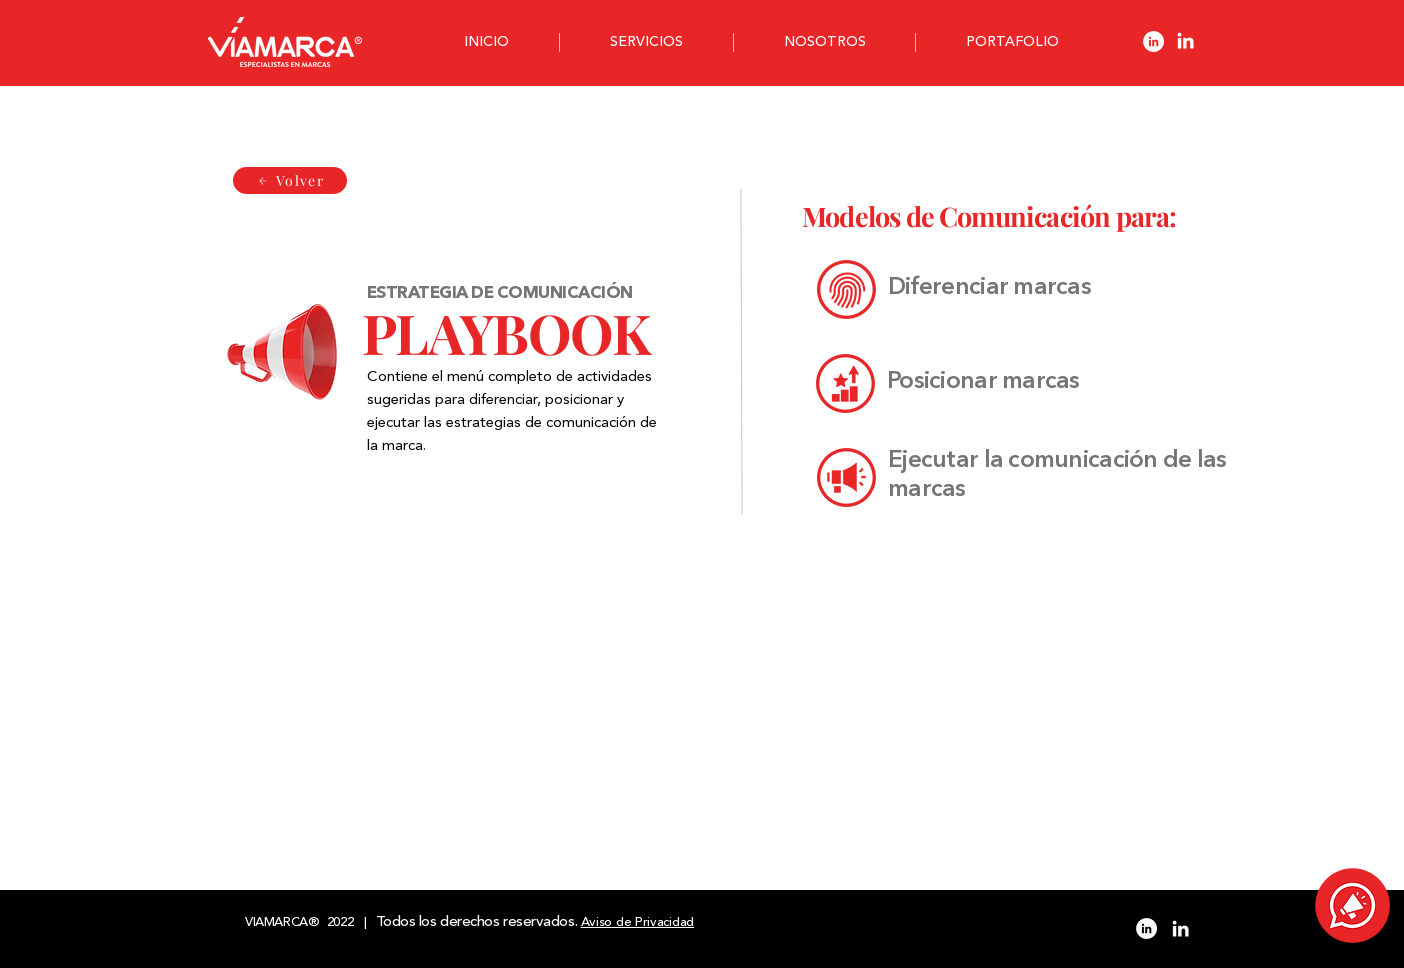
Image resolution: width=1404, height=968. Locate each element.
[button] (1352, 905)
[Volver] (290, 180)
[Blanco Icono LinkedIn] (1185, 40)
